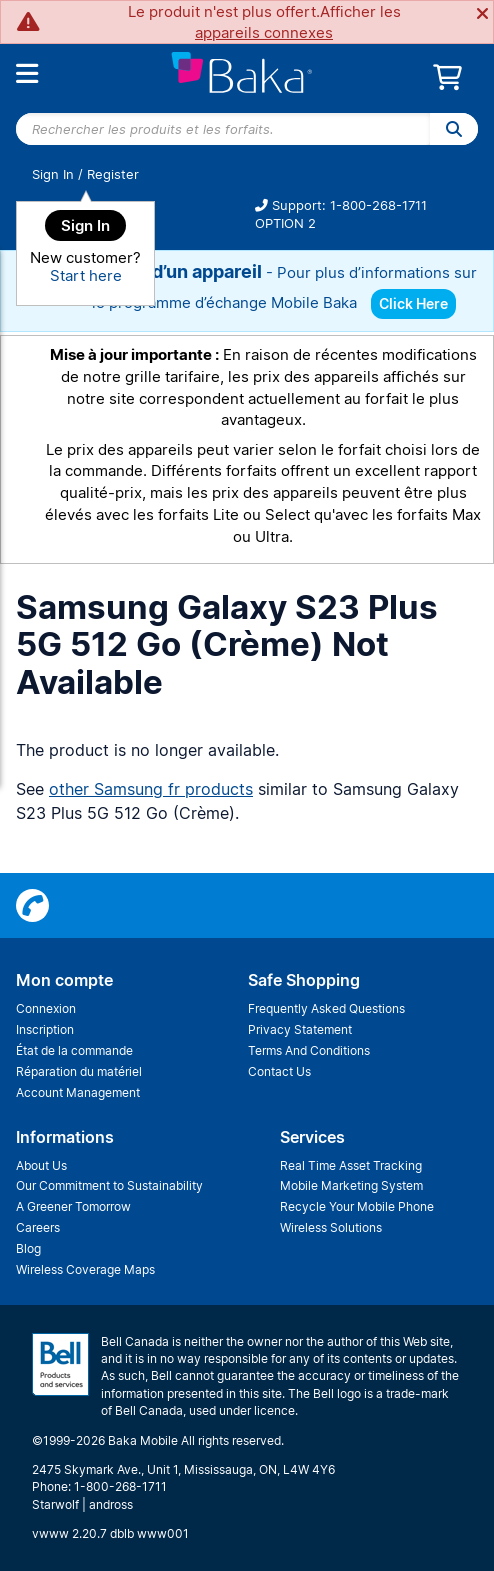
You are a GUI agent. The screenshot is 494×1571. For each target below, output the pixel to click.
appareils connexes (264, 32)
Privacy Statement (300, 1029)
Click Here (413, 303)
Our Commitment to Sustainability (109, 1185)
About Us (41, 1165)
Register (113, 174)
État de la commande (74, 1050)
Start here (86, 275)
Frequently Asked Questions (326, 1008)
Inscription (45, 1029)
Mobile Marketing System (351, 1185)
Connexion (46, 1008)
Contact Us (279, 1071)
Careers (38, 1227)
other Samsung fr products (151, 789)
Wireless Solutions (331, 1227)
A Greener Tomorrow (73, 1206)
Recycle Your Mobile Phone (357, 1206)
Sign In (53, 174)
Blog (28, 1248)
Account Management (78, 1092)
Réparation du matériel (79, 1071)
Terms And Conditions (309, 1050)
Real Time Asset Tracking (351, 1165)
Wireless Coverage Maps (85, 1269)
